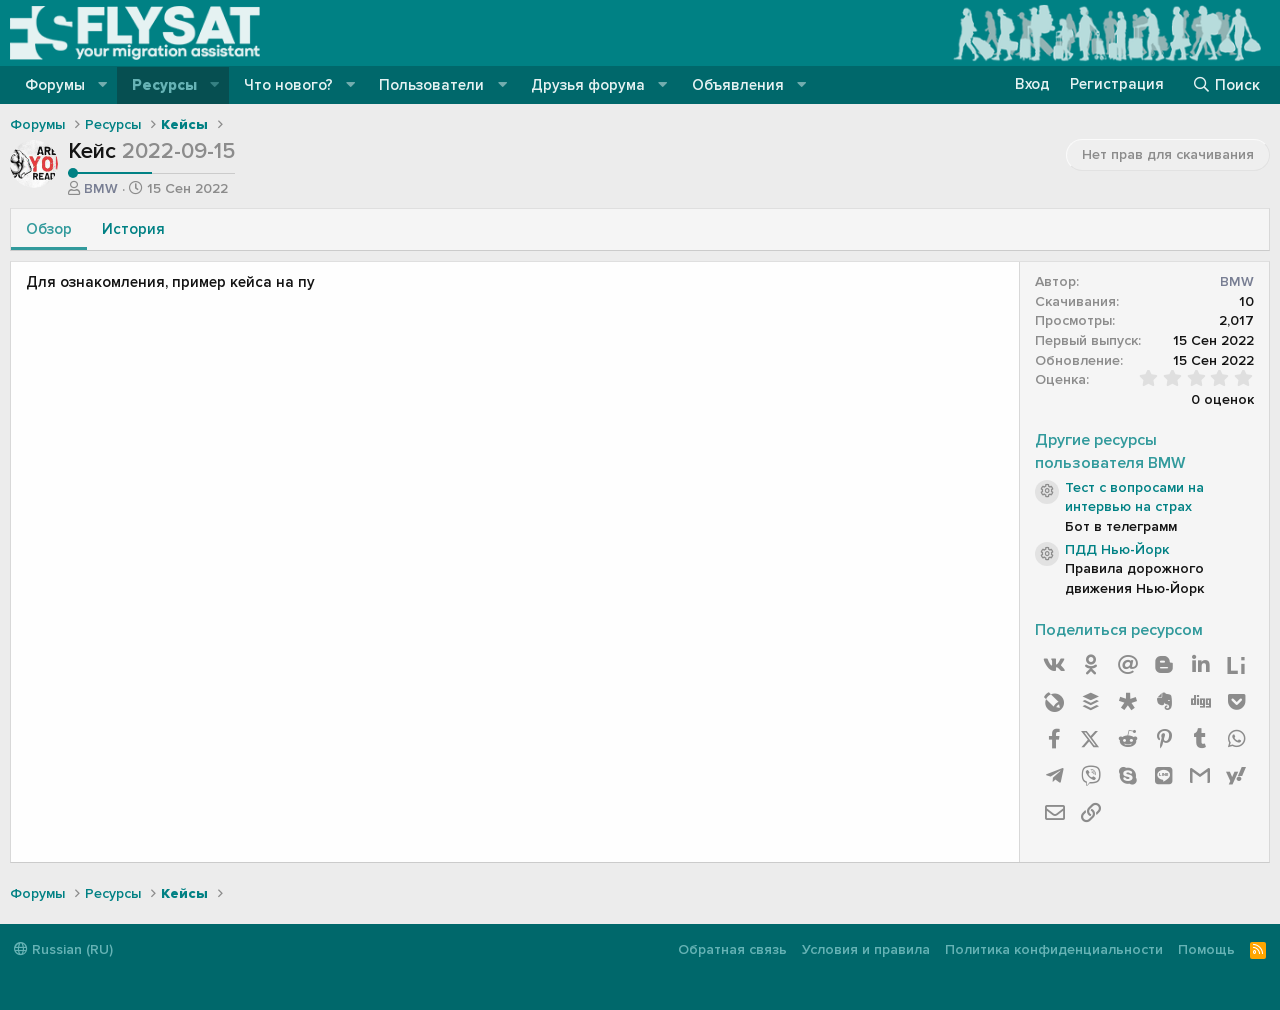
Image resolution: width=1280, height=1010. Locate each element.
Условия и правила (866, 949)
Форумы (55, 85)
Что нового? (288, 85)
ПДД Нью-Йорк (1117, 549)
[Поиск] (1226, 85)
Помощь (1206, 949)
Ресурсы (164, 85)
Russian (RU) (63, 949)
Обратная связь (732, 949)
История (133, 229)
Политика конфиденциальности (1054, 949)
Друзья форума (588, 85)
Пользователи (431, 85)
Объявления (738, 85)
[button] (103, 85)
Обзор (49, 229)
